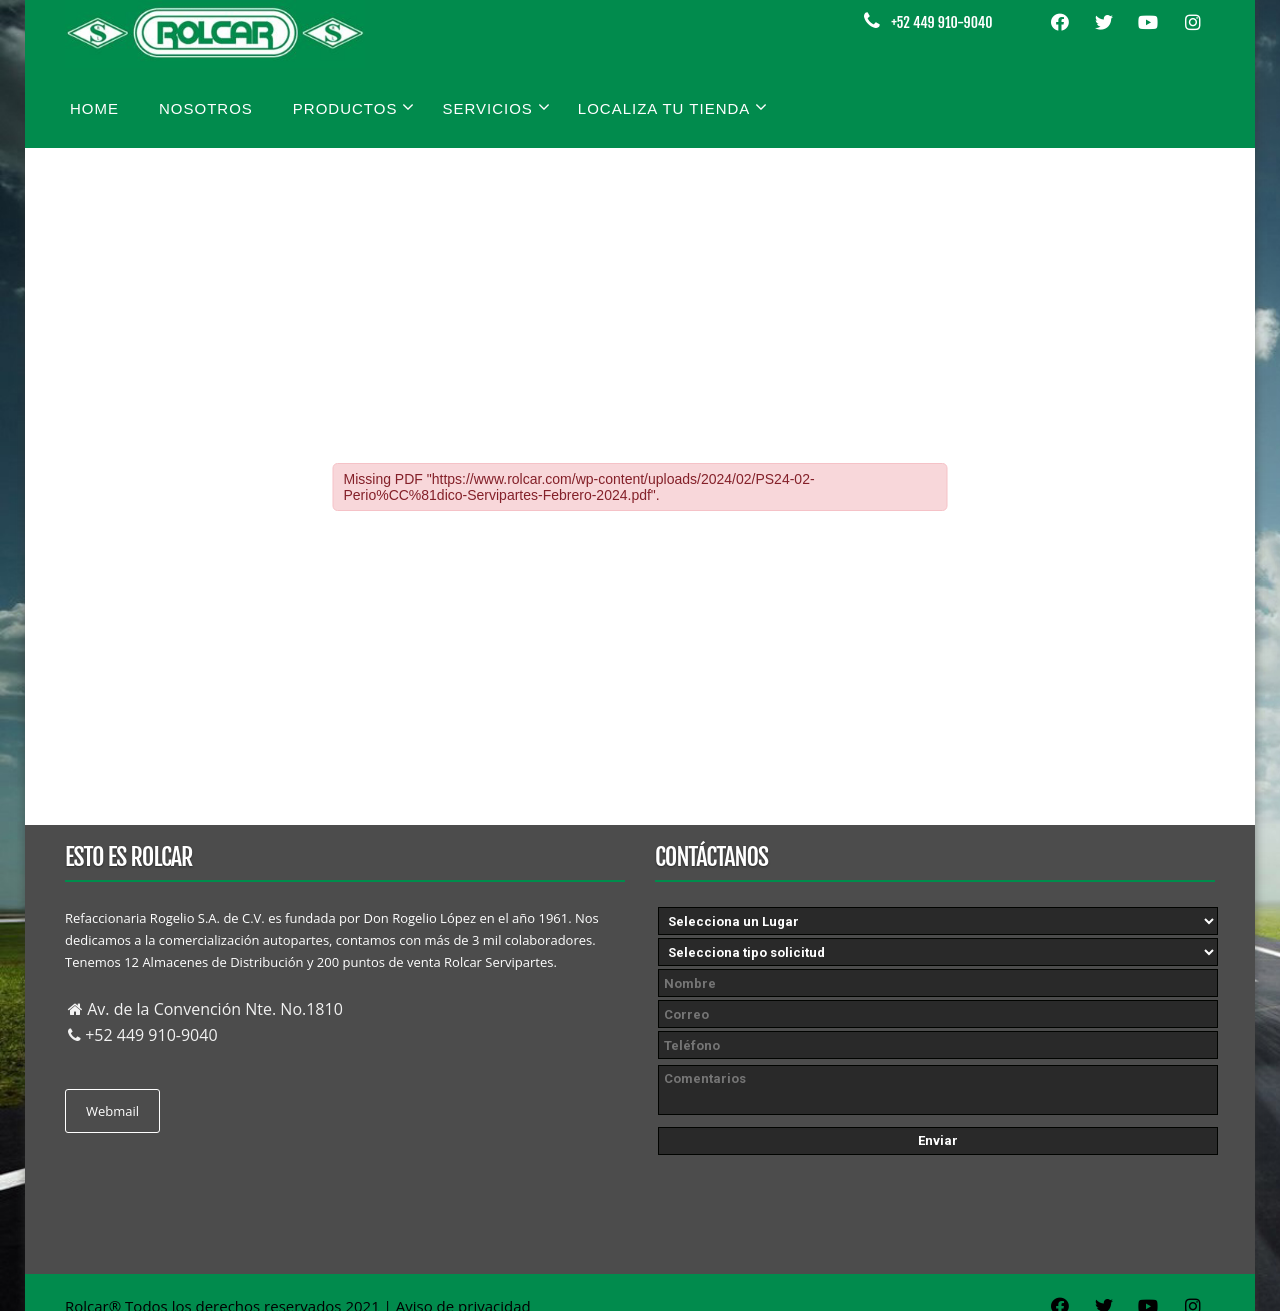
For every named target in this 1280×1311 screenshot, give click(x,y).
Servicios (496, 107)
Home (94, 108)
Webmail (112, 1111)
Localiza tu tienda (673, 107)
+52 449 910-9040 (941, 22)
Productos (354, 107)
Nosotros (206, 108)
